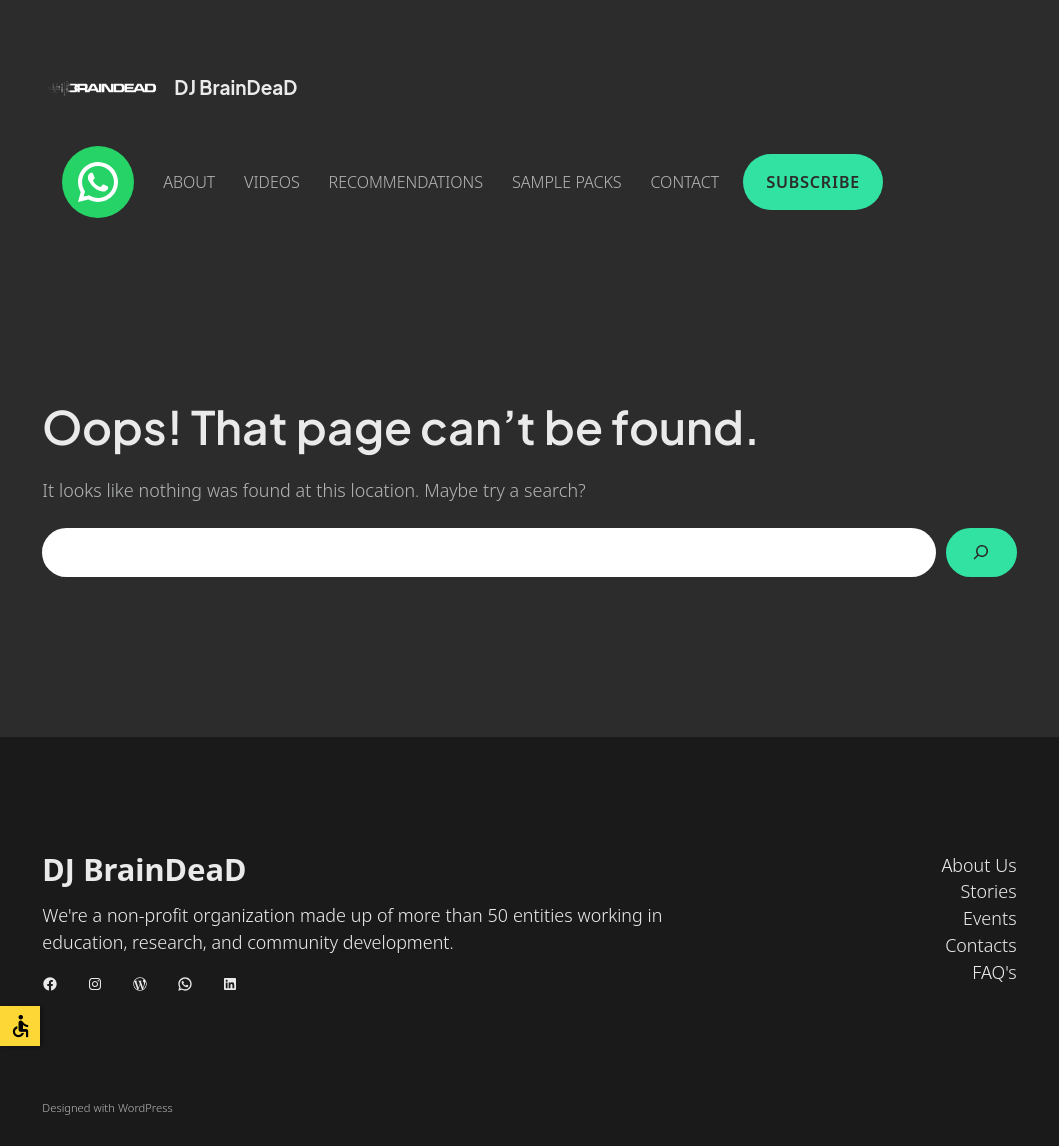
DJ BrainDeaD (235, 87)
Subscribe (813, 182)
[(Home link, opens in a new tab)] (102, 88)
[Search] (981, 552)
